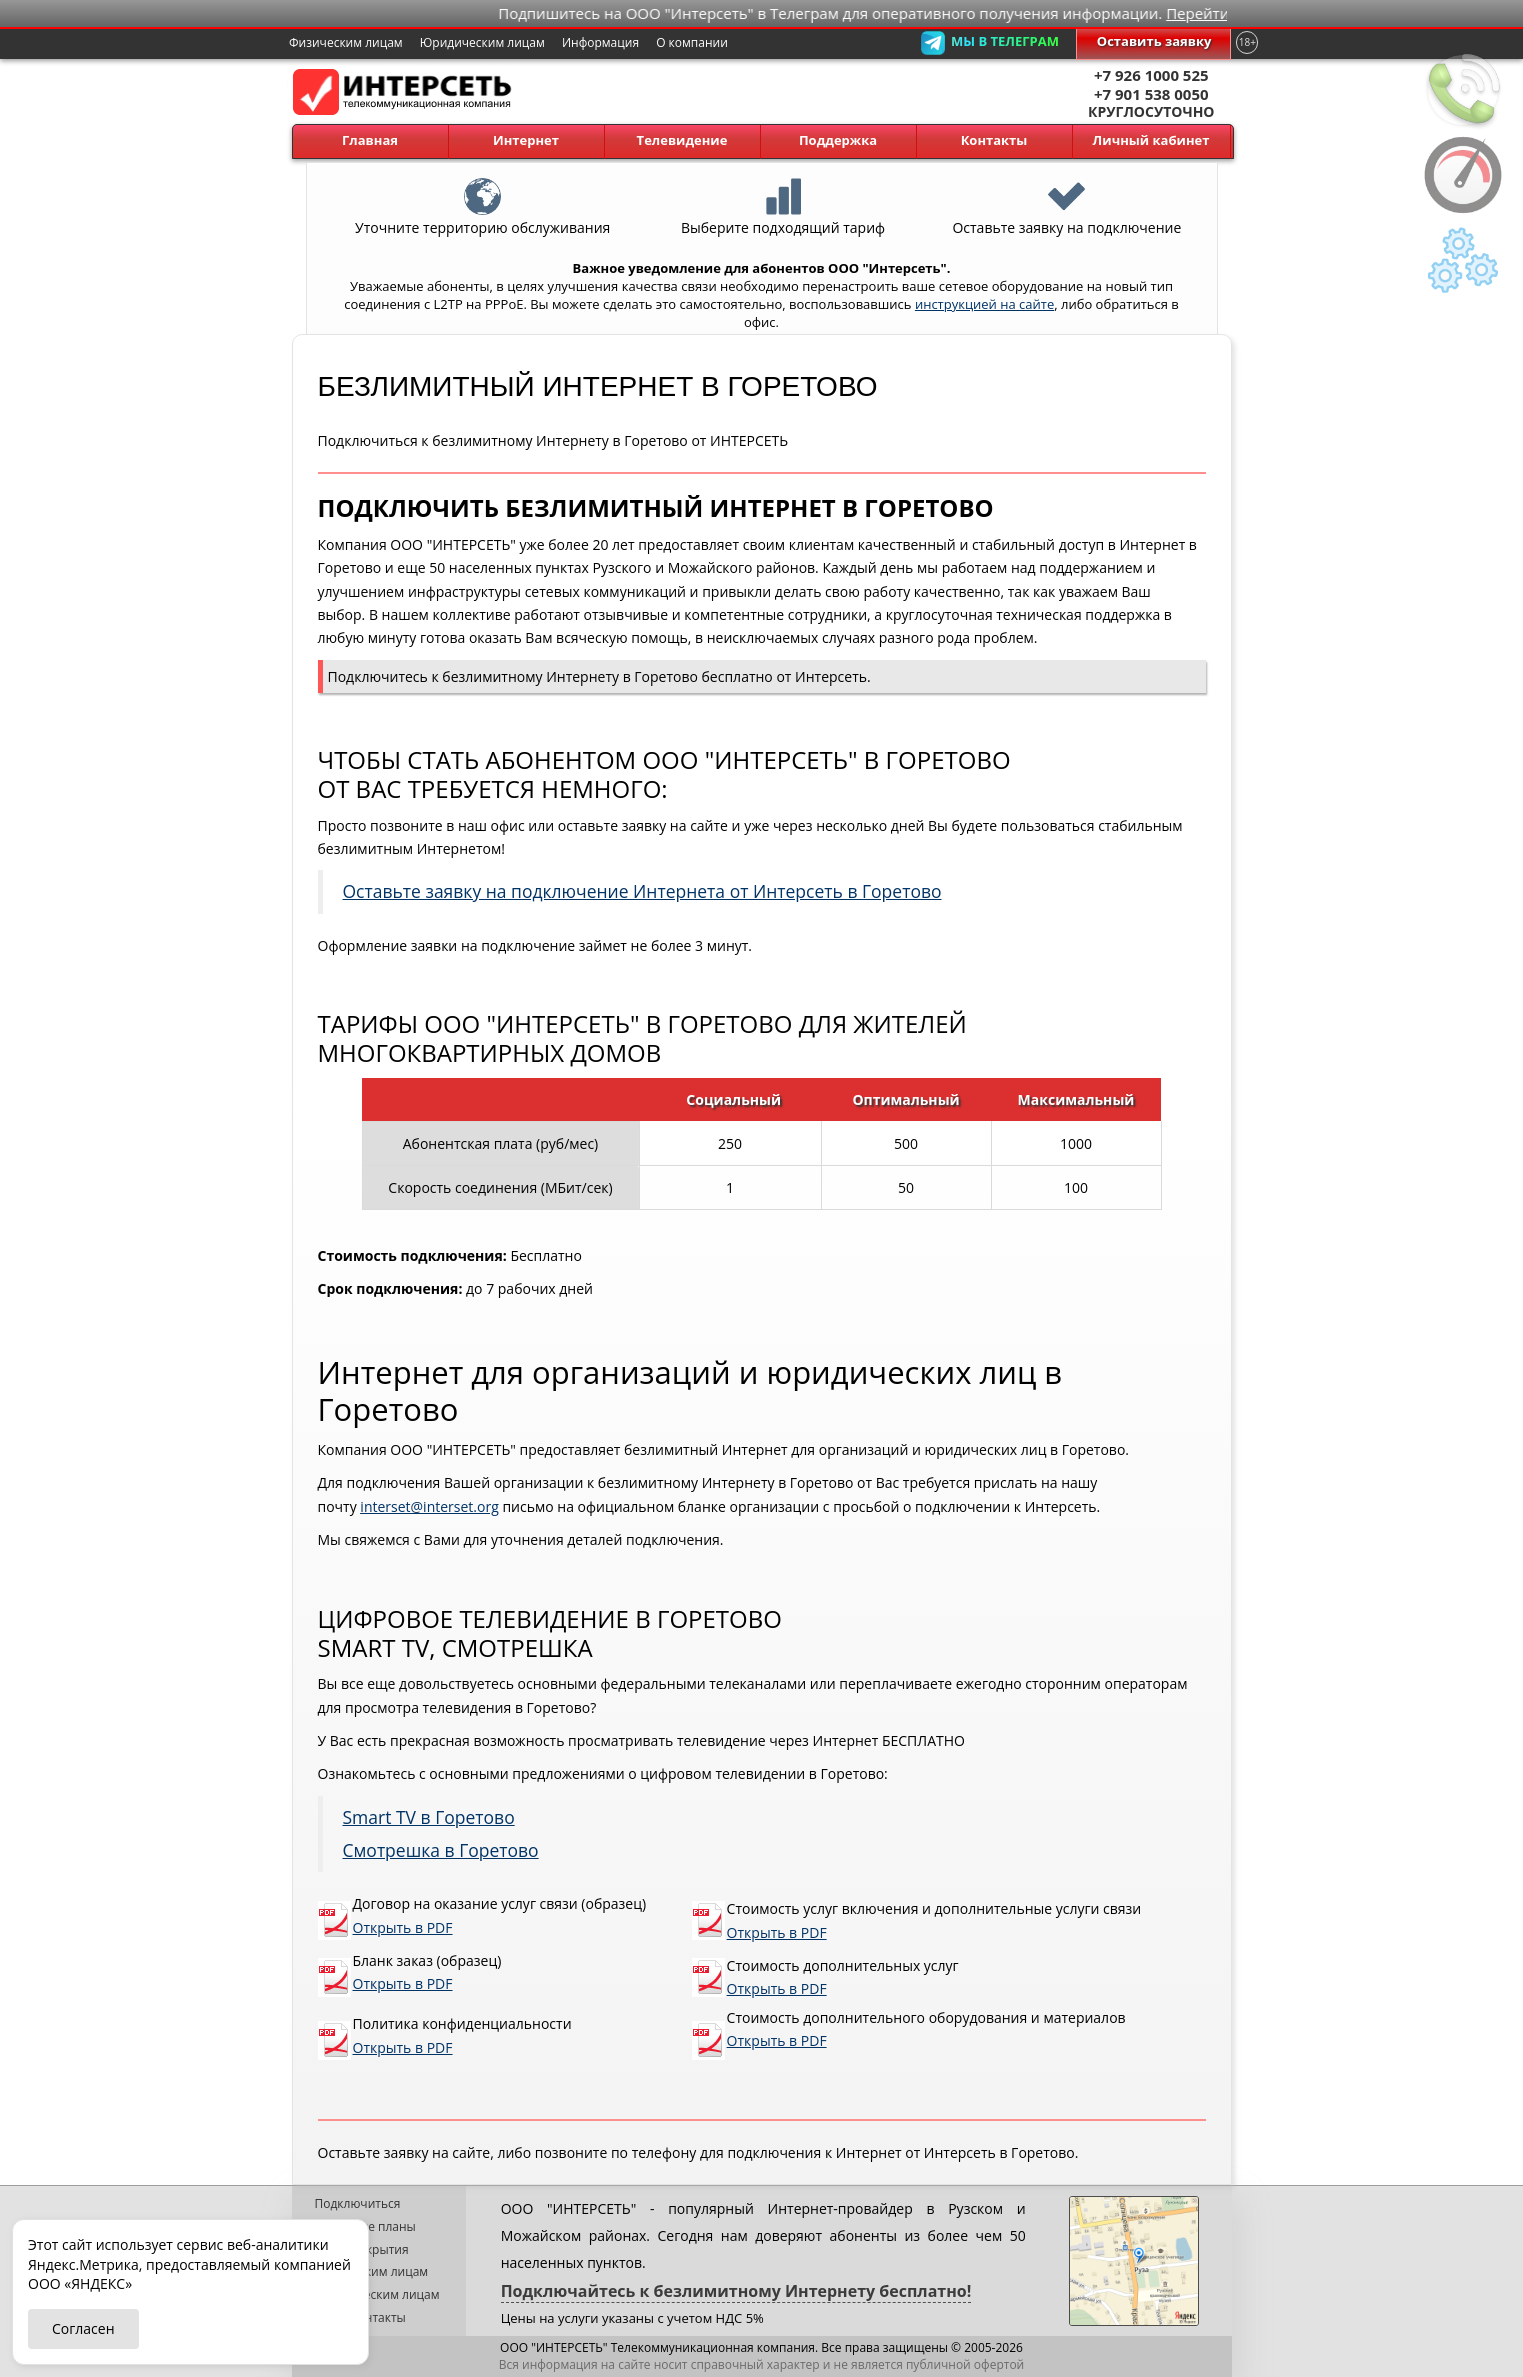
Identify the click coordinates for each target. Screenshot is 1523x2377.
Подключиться (358, 2203)
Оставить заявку (1154, 41)
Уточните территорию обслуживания (482, 189)
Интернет (526, 140)
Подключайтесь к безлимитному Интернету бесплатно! (736, 2291)
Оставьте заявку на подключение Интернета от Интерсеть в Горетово (642, 891)
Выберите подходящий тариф (783, 189)
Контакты (994, 140)
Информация (600, 42)
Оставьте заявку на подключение (1066, 189)
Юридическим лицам (482, 42)
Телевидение (682, 140)
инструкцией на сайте (984, 304)
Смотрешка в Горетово (441, 1850)
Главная (370, 140)
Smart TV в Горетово (429, 1817)
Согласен (83, 2328)
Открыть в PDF (403, 1927)
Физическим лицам (346, 42)
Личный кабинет (1151, 140)
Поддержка (838, 140)
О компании (692, 42)
